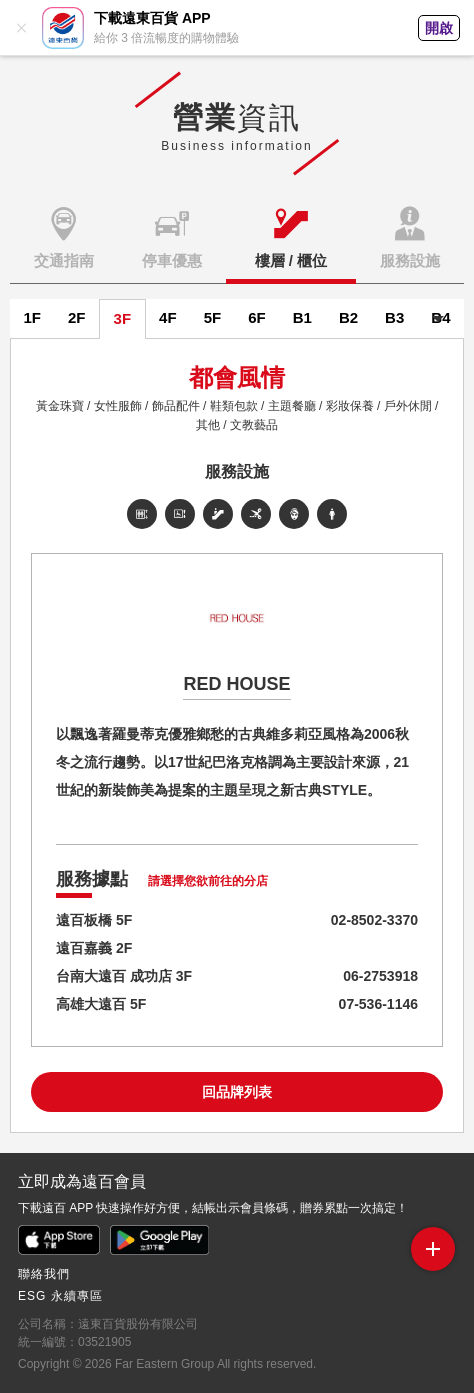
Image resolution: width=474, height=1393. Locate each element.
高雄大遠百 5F (101, 1004)
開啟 (439, 28)
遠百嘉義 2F (94, 948)
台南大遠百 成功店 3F (124, 976)
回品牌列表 (237, 1092)
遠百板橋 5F (94, 920)
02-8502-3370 (374, 920)
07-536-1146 (378, 1004)
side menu (433, 1244)
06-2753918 (380, 976)
